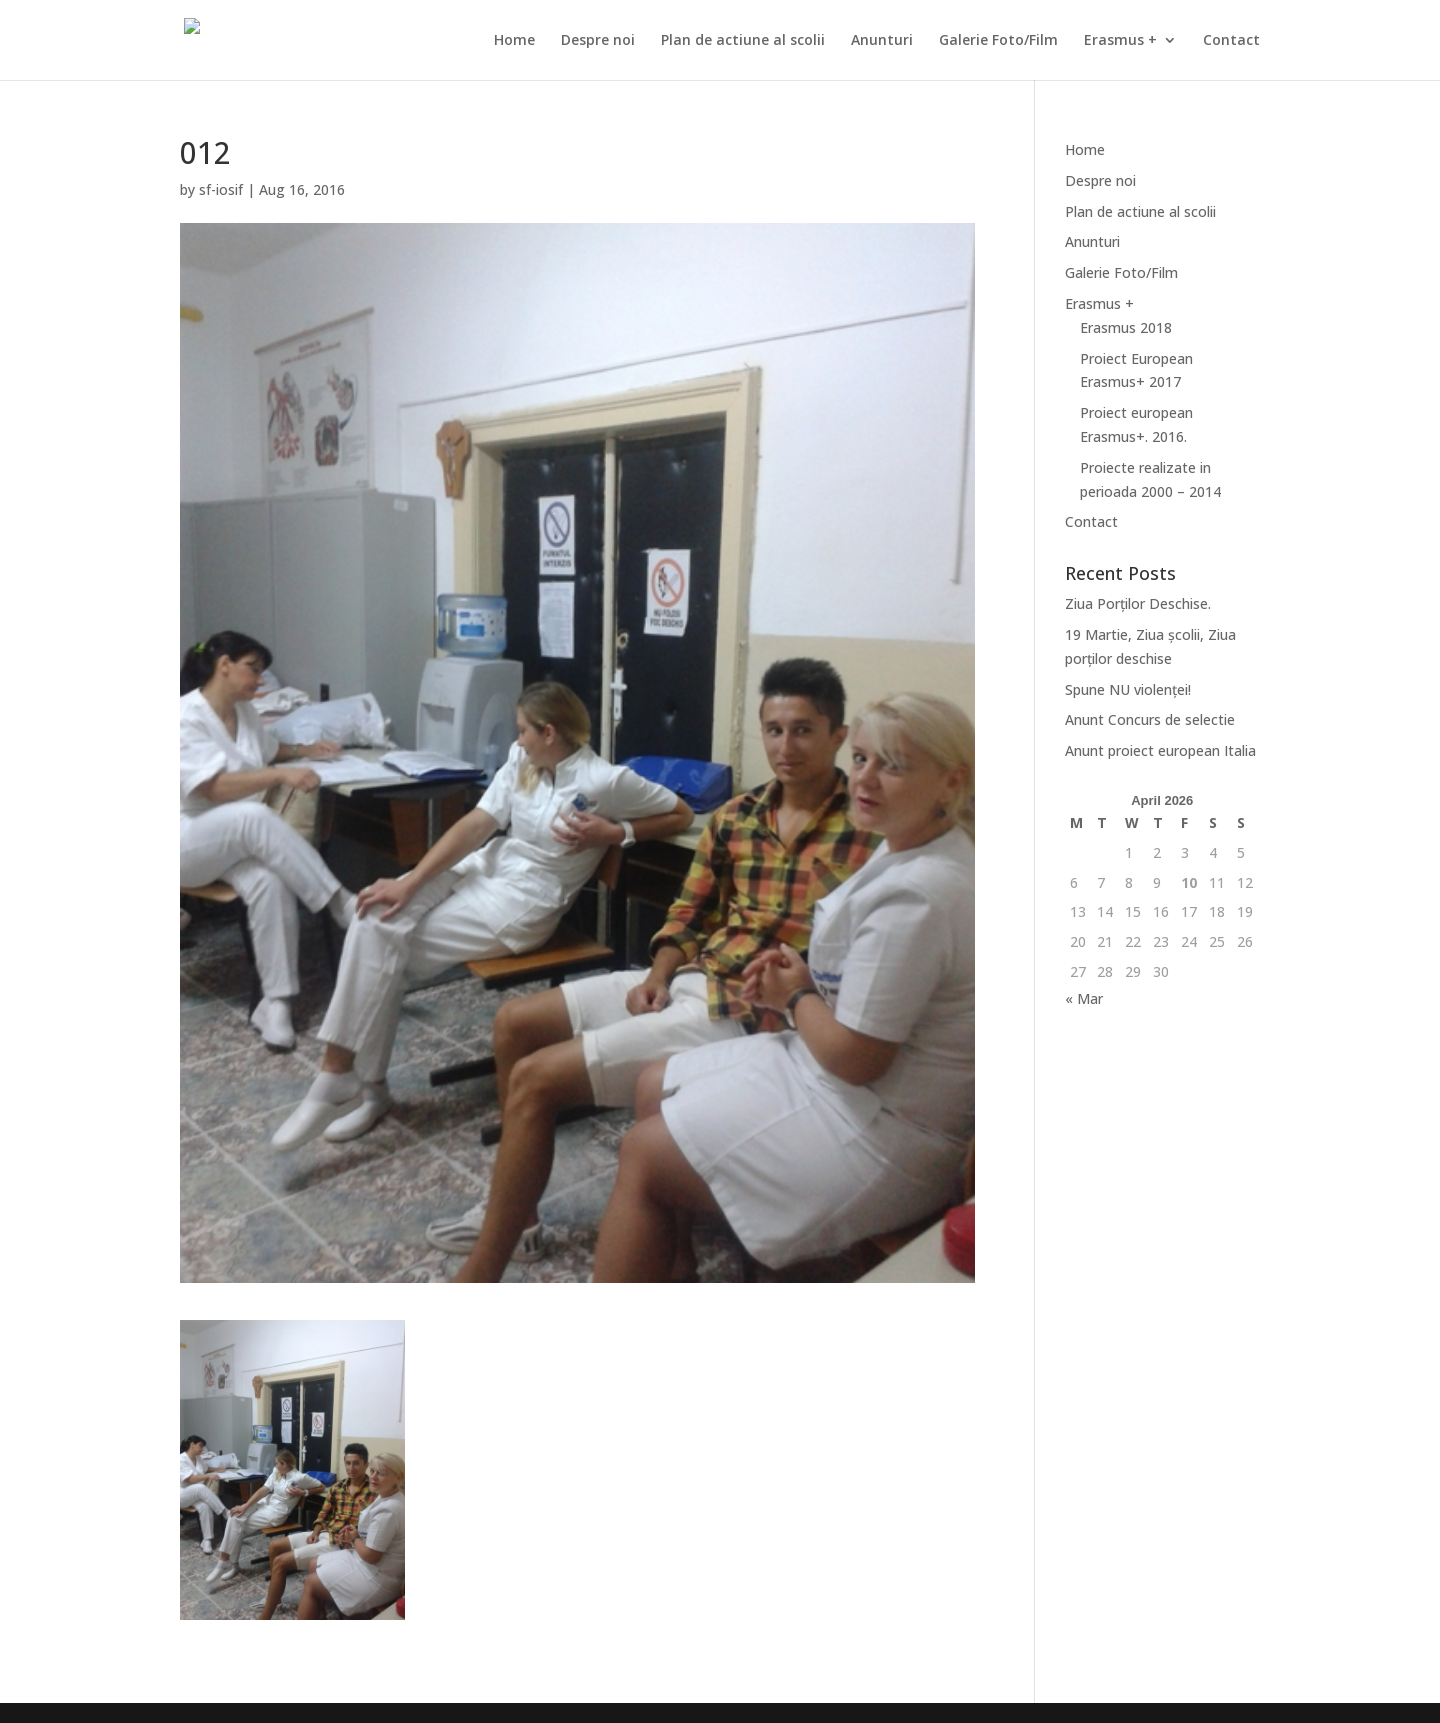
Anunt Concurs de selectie (1150, 719)
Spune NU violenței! (1128, 689)
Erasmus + (1120, 41)
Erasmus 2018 (1126, 327)
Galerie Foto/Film (998, 41)
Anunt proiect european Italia (1160, 750)
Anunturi (882, 41)
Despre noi (598, 41)
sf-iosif (221, 189)
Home (514, 41)
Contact (1231, 41)
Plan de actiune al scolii (743, 41)
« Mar (1084, 998)
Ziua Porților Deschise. (1138, 603)
